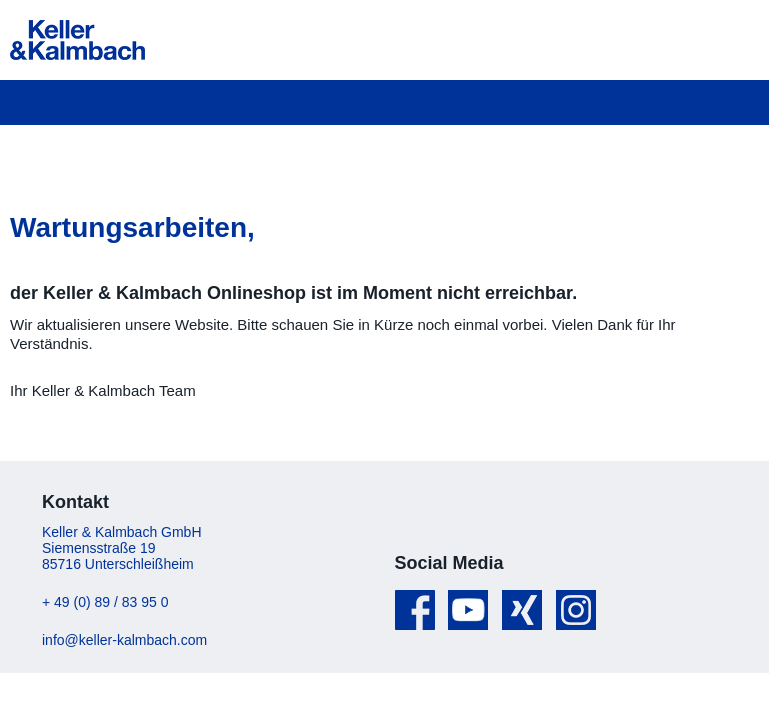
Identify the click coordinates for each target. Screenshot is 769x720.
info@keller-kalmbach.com (124, 640)
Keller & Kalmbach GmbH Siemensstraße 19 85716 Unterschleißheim (122, 548)
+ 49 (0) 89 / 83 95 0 (105, 602)
